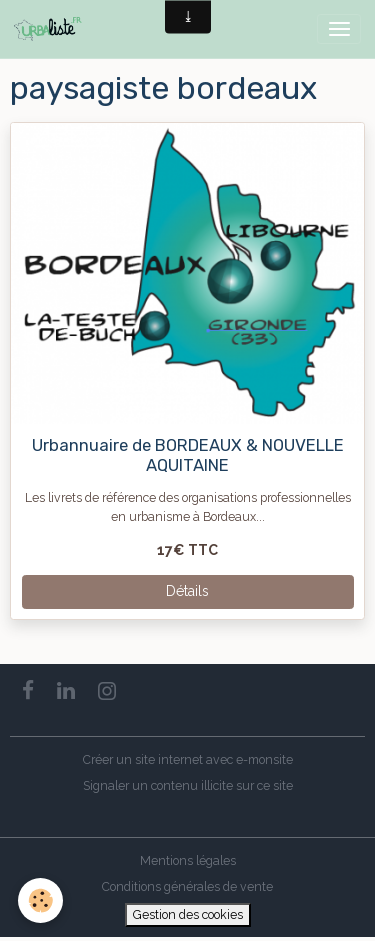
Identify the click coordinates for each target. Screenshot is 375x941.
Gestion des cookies (188, 914)
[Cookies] (40, 900)
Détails (187, 591)
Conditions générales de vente (187, 886)
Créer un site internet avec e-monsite (188, 759)
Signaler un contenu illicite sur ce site (188, 785)
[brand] (51, 29)
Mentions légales (188, 860)
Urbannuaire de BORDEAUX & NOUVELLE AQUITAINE (188, 455)
